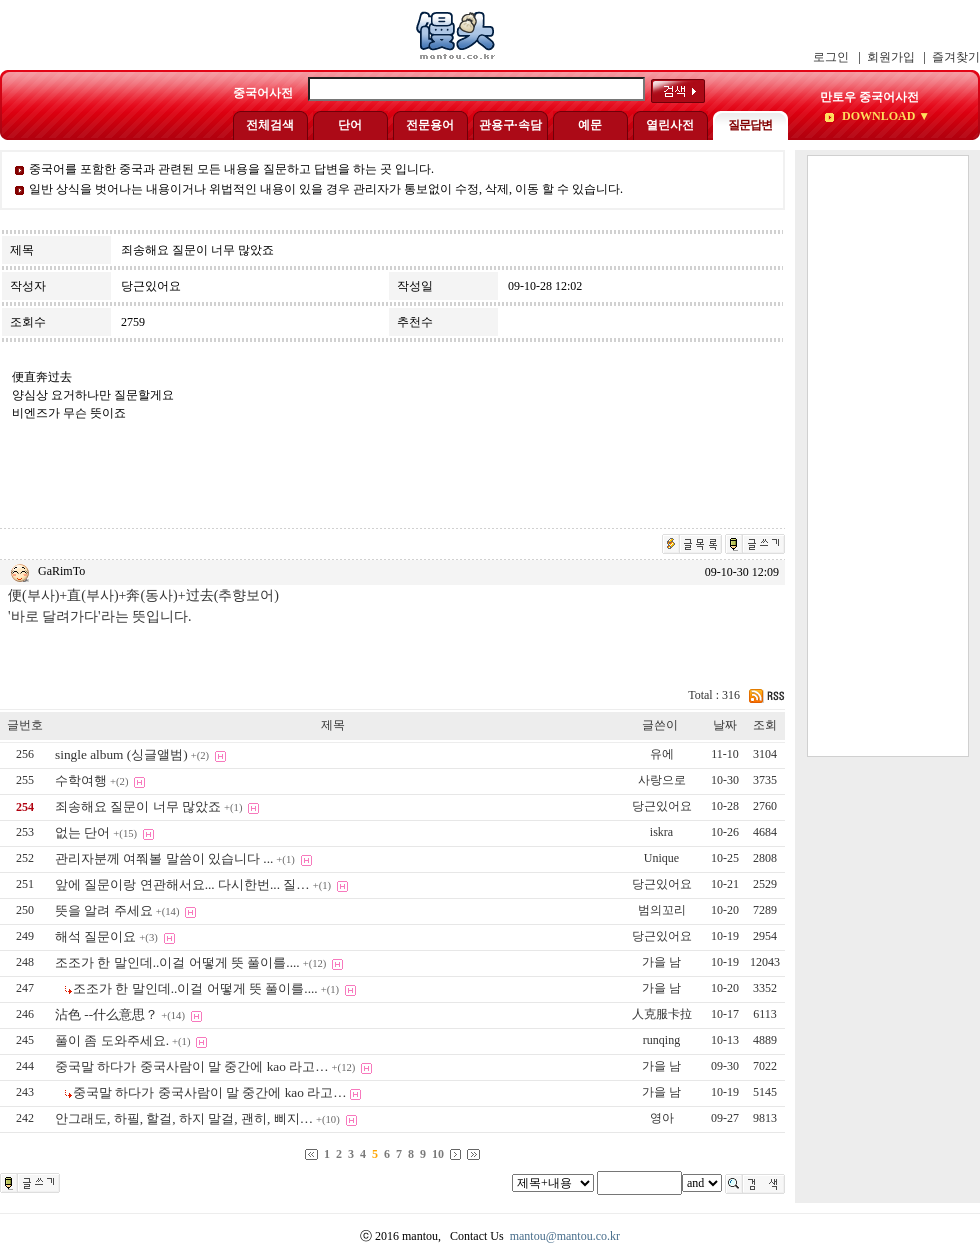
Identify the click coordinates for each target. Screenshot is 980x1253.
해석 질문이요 (95, 936)
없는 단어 (82, 832)
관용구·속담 (510, 125)
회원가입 (891, 57)
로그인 (831, 57)
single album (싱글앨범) (121, 754)
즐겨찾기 (956, 57)
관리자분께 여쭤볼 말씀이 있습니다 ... (164, 858)
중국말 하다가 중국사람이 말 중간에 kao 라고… (192, 1066)
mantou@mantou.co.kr (565, 1236)
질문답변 (750, 125)
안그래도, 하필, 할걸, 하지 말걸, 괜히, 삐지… (184, 1118)
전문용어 (430, 125)
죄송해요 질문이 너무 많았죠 (138, 806)
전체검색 (270, 125)
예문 (590, 125)
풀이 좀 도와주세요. (112, 1040)
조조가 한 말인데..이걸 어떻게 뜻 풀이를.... (177, 962)
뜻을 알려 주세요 (104, 910)
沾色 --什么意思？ (106, 1014)
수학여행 (81, 780)
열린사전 (670, 125)
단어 (350, 125)
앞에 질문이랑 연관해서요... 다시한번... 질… (182, 884)
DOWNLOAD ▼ (884, 116)
